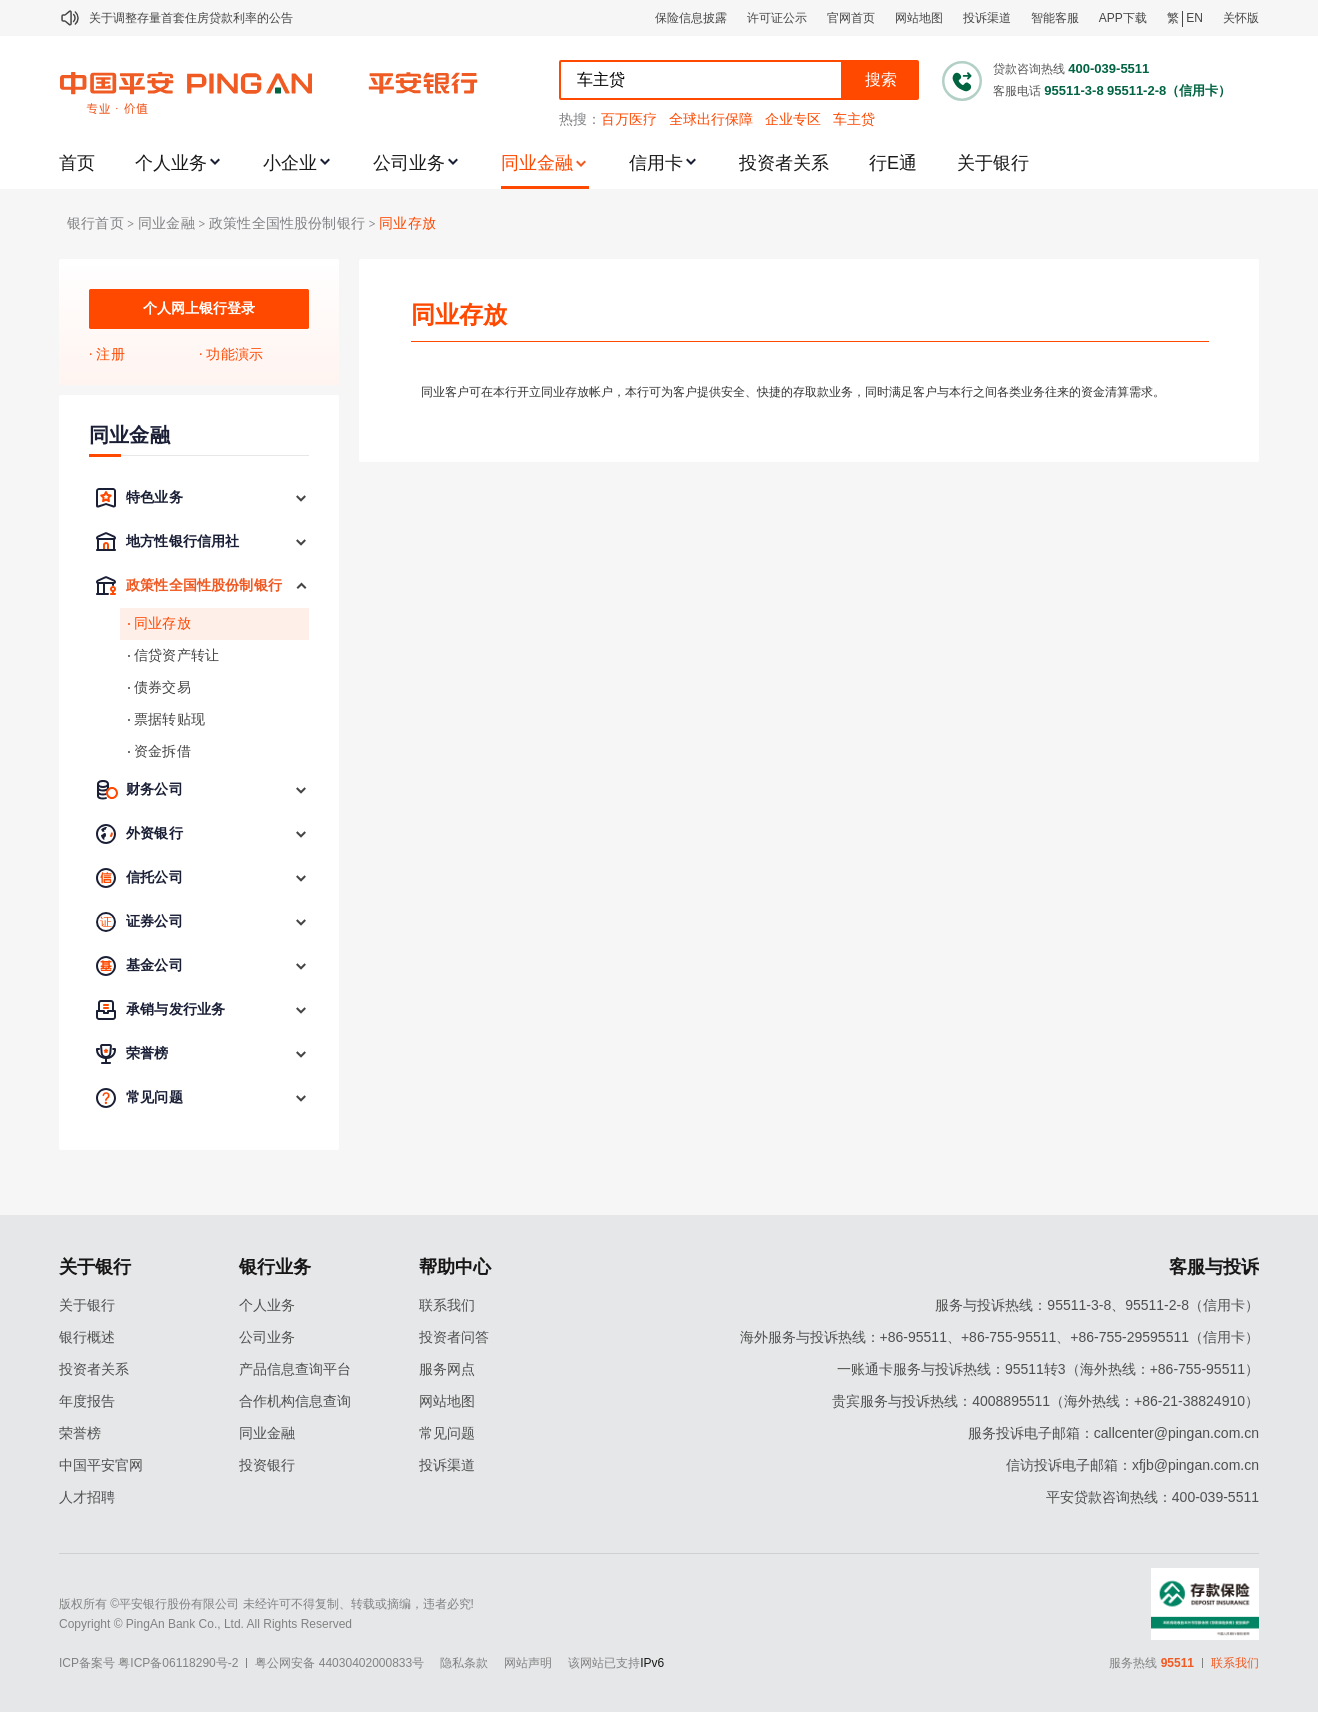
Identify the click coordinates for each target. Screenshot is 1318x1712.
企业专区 (793, 119)
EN (1194, 18)
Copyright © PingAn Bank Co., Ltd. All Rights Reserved (205, 1624)
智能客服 (1055, 18)
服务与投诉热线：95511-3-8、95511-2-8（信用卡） (1097, 1305)
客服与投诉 (1214, 1267)
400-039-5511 (1108, 68)
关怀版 (1241, 18)
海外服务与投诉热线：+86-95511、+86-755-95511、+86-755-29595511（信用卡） (999, 1337)
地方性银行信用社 (182, 541)
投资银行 (267, 1465)
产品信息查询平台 (295, 1369)
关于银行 (993, 163)
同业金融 (537, 163)
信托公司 (154, 877)
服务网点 (447, 1369)
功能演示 (234, 354)
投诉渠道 (987, 18)
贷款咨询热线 (1029, 69)
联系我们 (447, 1305)
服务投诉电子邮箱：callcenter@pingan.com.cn (1113, 1433)
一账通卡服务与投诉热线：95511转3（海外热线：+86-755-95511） (1048, 1369)
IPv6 (652, 1663)
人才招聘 (87, 1497)
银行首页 (95, 223)
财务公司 (154, 789)
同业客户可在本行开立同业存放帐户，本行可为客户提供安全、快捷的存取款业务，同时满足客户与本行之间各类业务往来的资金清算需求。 (793, 392)
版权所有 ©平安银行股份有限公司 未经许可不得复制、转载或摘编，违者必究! (266, 1604)
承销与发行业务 (175, 1009)
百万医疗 (629, 119)
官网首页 (851, 18)
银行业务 (275, 1267)
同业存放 (407, 223)
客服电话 (1017, 91)
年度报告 (87, 1401)
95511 (1177, 1663)
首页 (77, 163)
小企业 (290, 163)
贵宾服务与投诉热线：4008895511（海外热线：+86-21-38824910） (1045, 1401)
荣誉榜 (147, 1053)
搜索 (881, 79)
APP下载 (1123, 18)
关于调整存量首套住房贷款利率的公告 (191, 18)
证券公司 (154, 921)
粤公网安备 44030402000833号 (339, 1663)
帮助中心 (455, 1267)
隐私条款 (464, 1663)
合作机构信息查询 (295, 1401)
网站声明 (528, 1663)
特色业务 (154, 497)
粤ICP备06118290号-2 (178, 1663)
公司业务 (409, 163)
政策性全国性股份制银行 (287, 223)
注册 (110, 354)
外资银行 (154, 833)
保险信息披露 (691, 18)
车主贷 (854, 119)
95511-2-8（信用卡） (1169, 90)
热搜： (580, 119)
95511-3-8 (1073, 90)
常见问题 (154, 1097)
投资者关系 (784, 163)
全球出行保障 (711, 119)
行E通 (893, 163)
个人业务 (171, 163)
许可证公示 (777, 18)
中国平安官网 (101, 1465)
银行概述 (87, 1337)
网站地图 (919, 18)
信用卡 (656, 163)
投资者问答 (454, 1337)
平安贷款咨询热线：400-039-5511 (1152, 1497)
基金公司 (154, 965)
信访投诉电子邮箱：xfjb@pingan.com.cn (1132, 1465)
